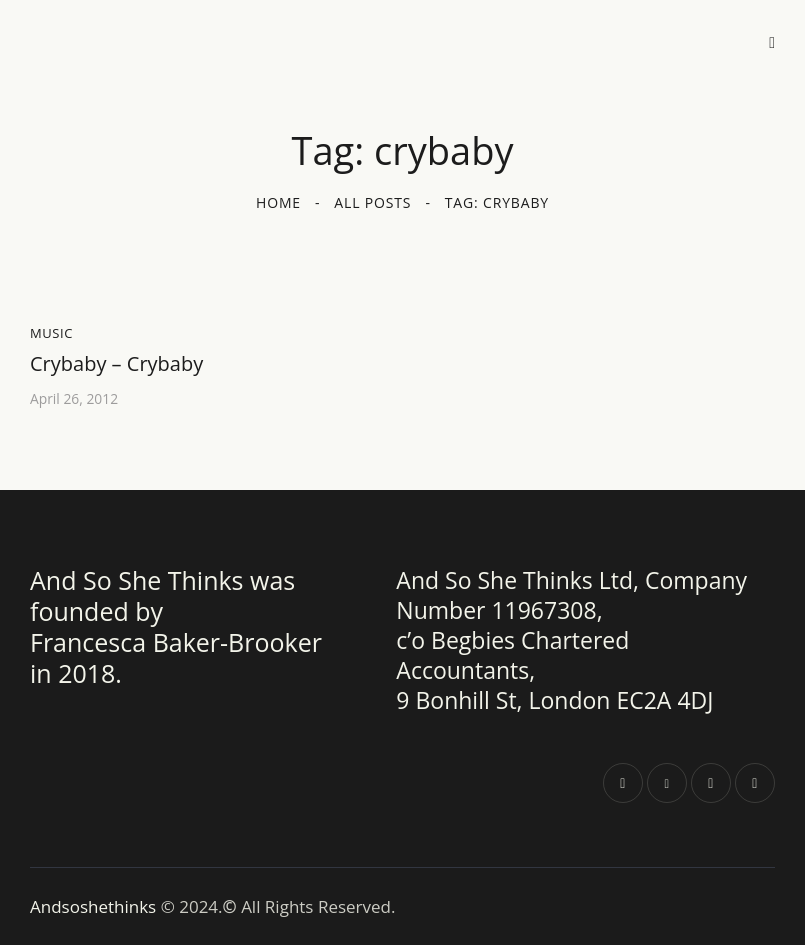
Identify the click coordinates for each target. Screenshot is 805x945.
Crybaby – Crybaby (116, 364)
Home (278, 202)
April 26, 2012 (74, 398)
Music (51, 333)
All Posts (372, 202)
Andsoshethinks (95, 905)
